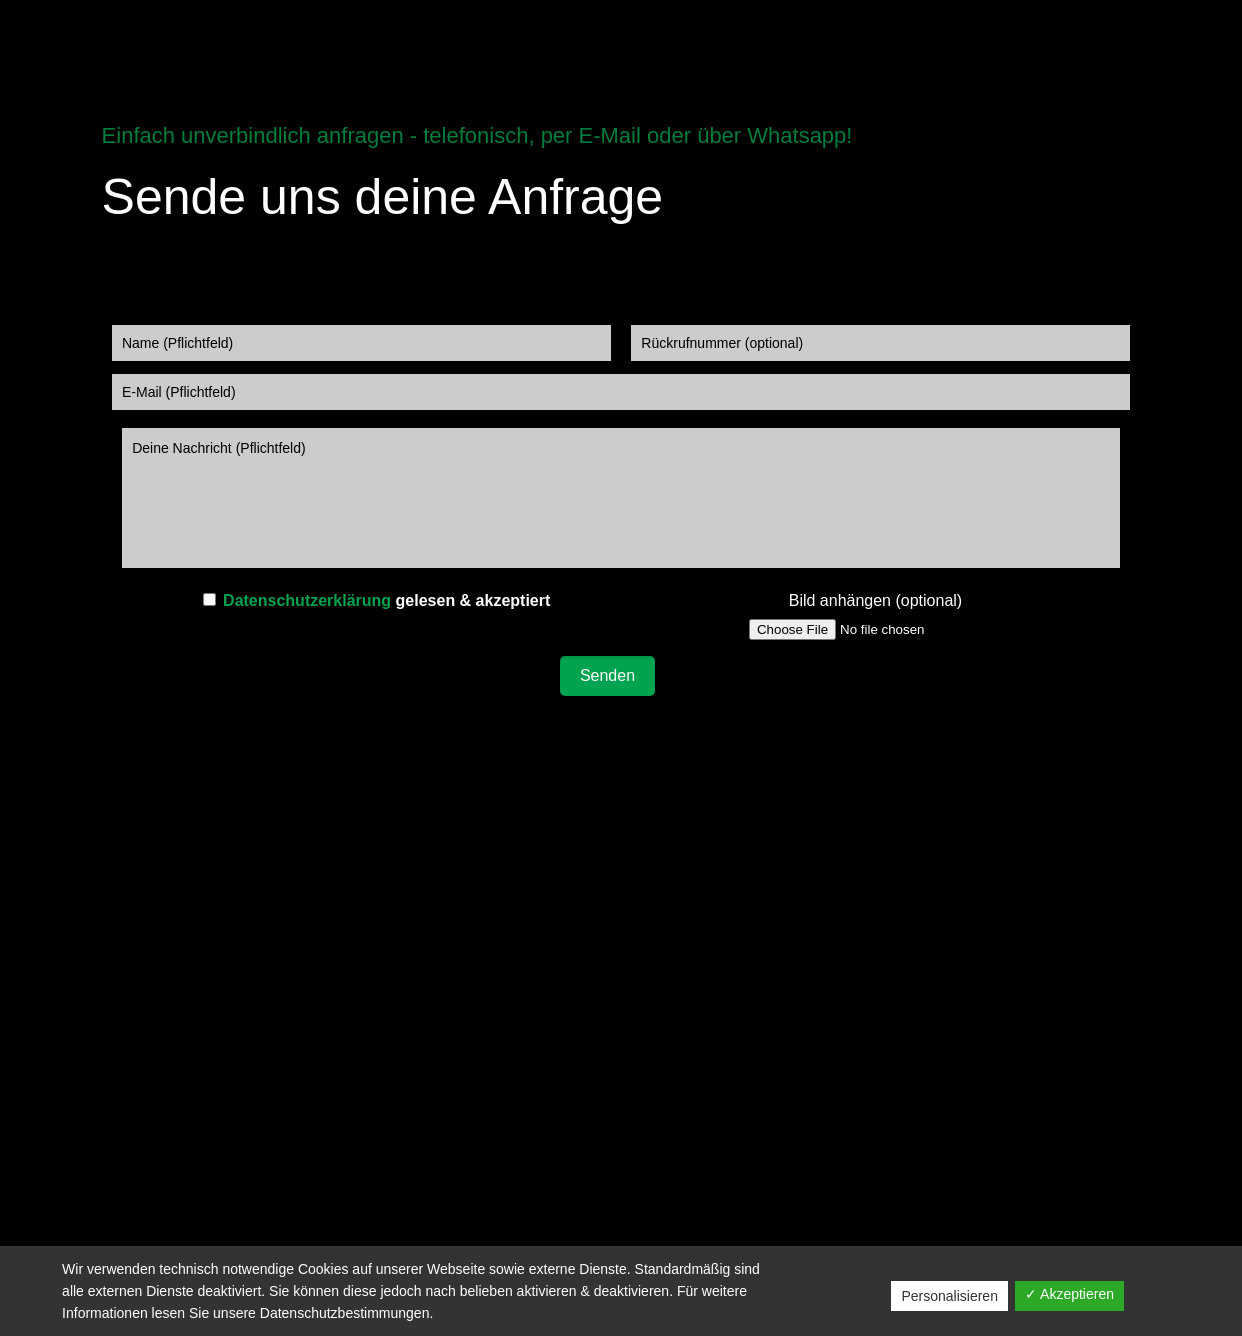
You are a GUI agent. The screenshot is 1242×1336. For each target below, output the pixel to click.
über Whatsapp (771, 135)
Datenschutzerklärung (307, 600)
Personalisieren (949, 1296)
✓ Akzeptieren (1069, 1294)
